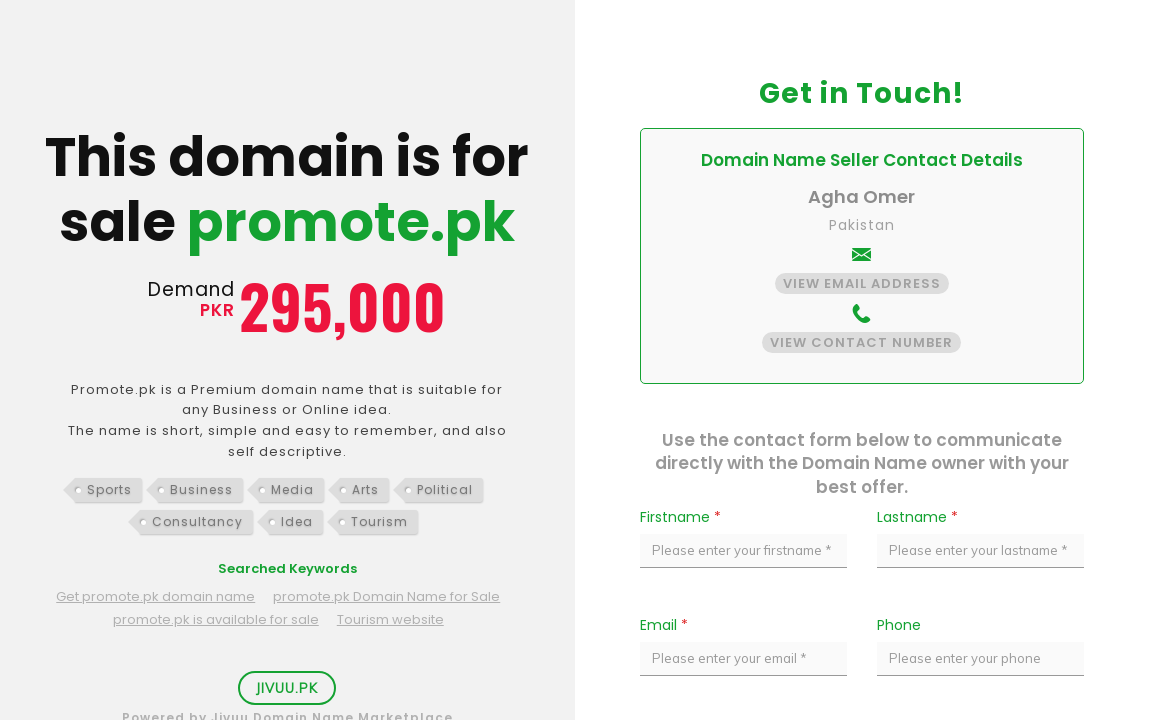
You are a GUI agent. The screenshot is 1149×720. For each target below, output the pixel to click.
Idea (297, 521)
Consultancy (197, 521)
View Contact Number (861, 342)
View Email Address (862, 283)
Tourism (379, 521)
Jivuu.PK (287, 688)
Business (201, 489)
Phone (899, 625)
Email (664, 625)
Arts (365, 489)
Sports (109, 489)
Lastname (917, 517)
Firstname (680, 517)
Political (445, 489)
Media (292, 489)
